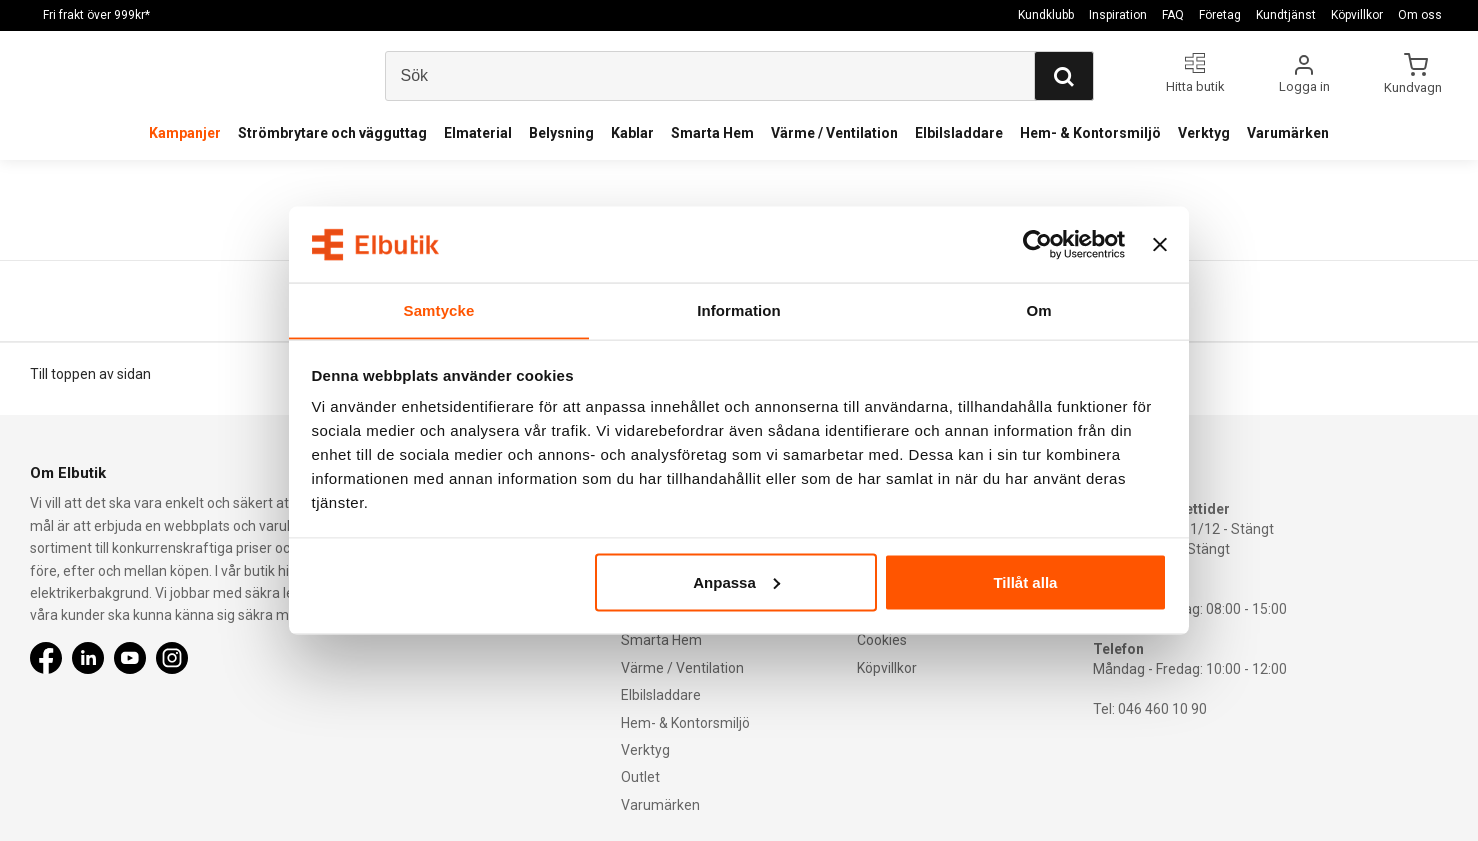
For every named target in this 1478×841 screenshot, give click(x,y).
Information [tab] (739, 309)
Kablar (632, 133)
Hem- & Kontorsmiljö (1090, 133)
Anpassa (736, 582)
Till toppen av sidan (90, 374)
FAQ (1173, 15)
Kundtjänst (1286, 15)
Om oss (1420, 15)
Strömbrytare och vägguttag (332, 133)
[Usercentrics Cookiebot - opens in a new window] (1037, 244)
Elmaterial (478, 133)
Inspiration (1118, 15)
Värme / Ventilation (834, 133)
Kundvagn (1414, 87)
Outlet (640, 777)
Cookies (882, 640)
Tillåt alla (1025, 582)
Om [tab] (1038, 309)
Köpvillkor (1357, 15)
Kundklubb (1046, 15)
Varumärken (1288, 133)
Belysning (561, 133)
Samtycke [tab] (439, 309)
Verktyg (1204, 133)
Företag (1220, 15)
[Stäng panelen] (1160, 244)
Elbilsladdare (959, 133)
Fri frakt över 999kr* (96, 15)
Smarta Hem (712, 133)
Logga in (1304, 86)
